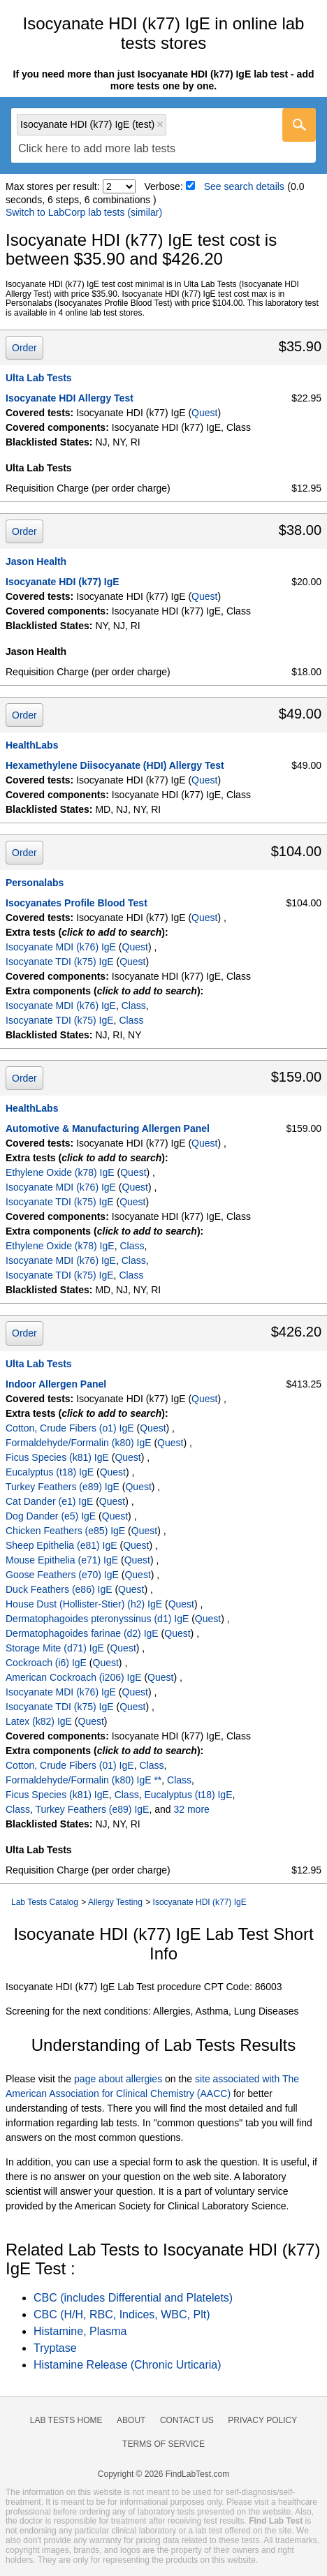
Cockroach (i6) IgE (46, 1662)
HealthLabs (32, 745)
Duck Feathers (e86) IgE (59, 1589)
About (131, 2420)
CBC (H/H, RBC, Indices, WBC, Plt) (122, 2314)
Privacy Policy (262, 2420)
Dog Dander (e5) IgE (51, 1516)
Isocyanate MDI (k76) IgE (61, 946)
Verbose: (164, 186)
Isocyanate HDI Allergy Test (69, 398)
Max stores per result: (53, 186)
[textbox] (97, 149)
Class (134, 1005)
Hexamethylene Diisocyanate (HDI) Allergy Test (115, 765)
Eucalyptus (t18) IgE (50, 1472)
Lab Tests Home (66, 2420)
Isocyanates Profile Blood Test (76, 902)
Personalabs (35, 882)
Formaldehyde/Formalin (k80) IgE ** (83, 1780)
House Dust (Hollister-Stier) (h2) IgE (84, 1604)
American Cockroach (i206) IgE (74, 1677)
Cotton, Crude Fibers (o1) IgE (70, 1428)
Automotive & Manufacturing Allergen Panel (108, 1128)
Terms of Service (163, 2444)
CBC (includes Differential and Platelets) (133, 2298)
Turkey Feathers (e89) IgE (62, 1486)
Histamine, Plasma (80, 2331)
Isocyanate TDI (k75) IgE (60, 961)
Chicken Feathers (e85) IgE (65, 1530)
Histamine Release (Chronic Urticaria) (127, 2365)
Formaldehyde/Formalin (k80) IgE (79, 1442)
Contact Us (187, 2420)
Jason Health (36, 561)
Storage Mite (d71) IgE (55, 1648)
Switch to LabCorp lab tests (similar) (84, 212)
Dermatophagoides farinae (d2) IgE (82, 1633)
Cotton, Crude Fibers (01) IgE (70, 1765)
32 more (191, 1809)
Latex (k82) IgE (39, 1721)
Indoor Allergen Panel (56, 1384)
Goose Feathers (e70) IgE (62, 1574)
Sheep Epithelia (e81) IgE (61, 1545)
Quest (204, 412)
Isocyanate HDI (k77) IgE (62, 581)
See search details (244, 186)
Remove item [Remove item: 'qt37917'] (160, 124)
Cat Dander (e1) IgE (49, 1501)
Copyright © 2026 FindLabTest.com (163, 2474)
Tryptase (55, 2348)
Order (24, 347)
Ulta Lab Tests (39, 377)
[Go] (299, 125)
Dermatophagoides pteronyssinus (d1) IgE (97, 1618)
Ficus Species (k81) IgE (57, 1457)
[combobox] (163, 135)
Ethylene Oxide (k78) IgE (60, 1172)
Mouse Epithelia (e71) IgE (62, 1560)
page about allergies (118, 2078)
